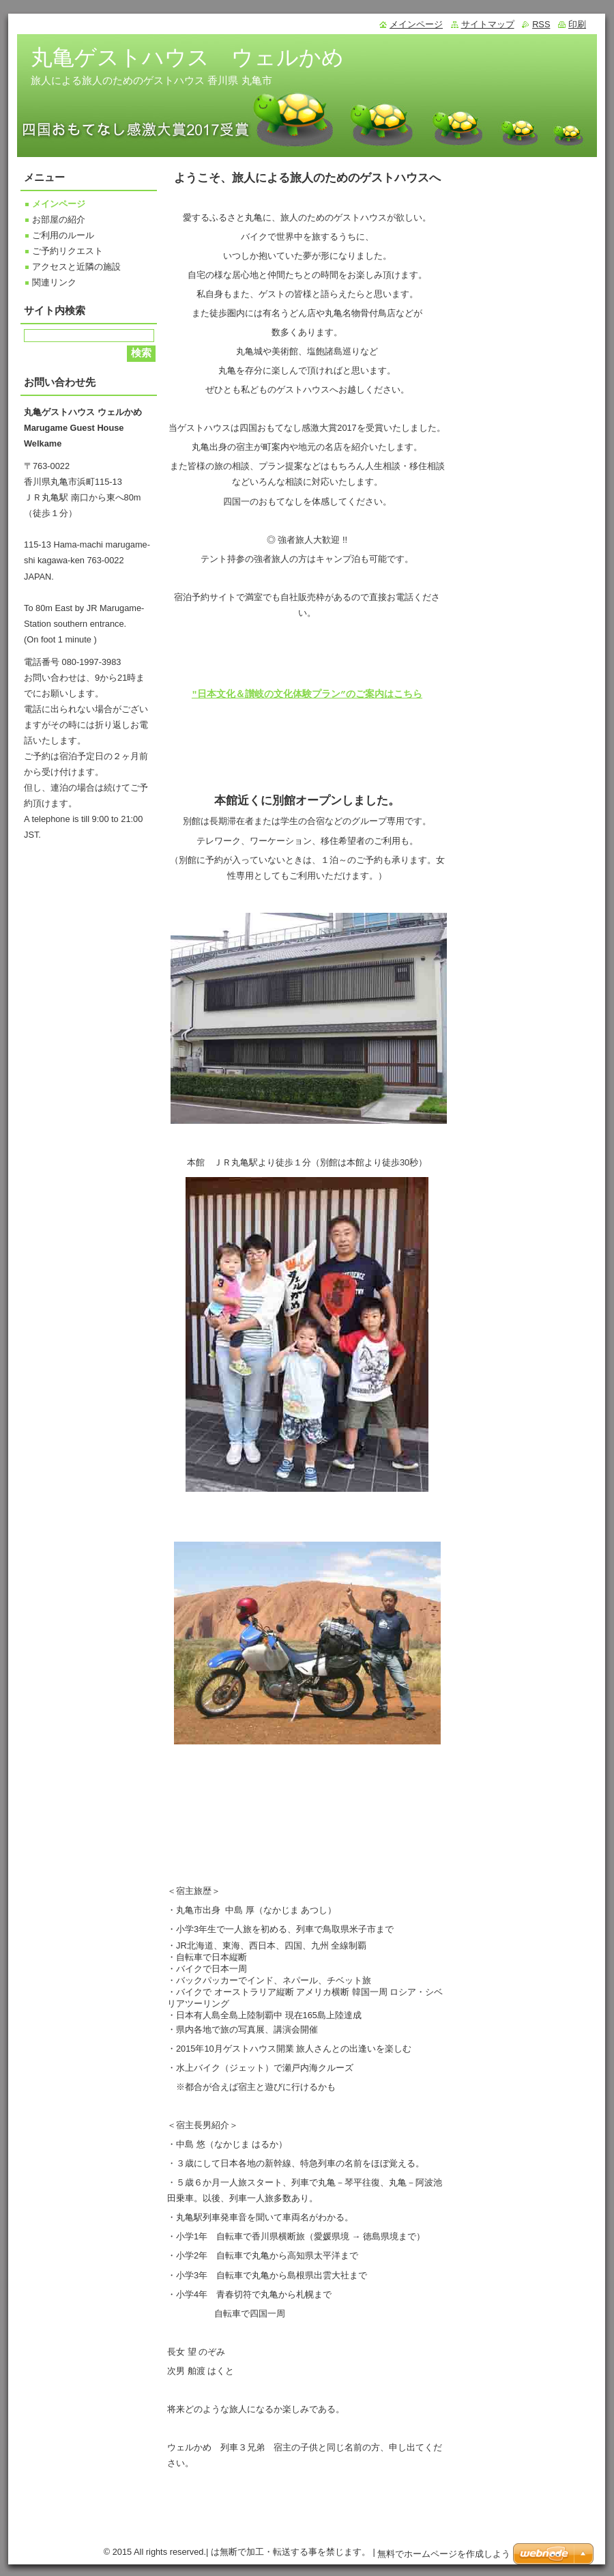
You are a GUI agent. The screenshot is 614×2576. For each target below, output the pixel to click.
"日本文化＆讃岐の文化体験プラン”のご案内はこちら (307, 694)
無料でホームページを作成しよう (443, 2556)
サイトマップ (487, 24)
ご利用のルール (63, 235)
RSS (541, 24)
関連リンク (54, 282)
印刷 (577, 24)
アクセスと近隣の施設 (76, 266)
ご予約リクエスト (67, 251)
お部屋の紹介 (58, 219)
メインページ (58, 204)
